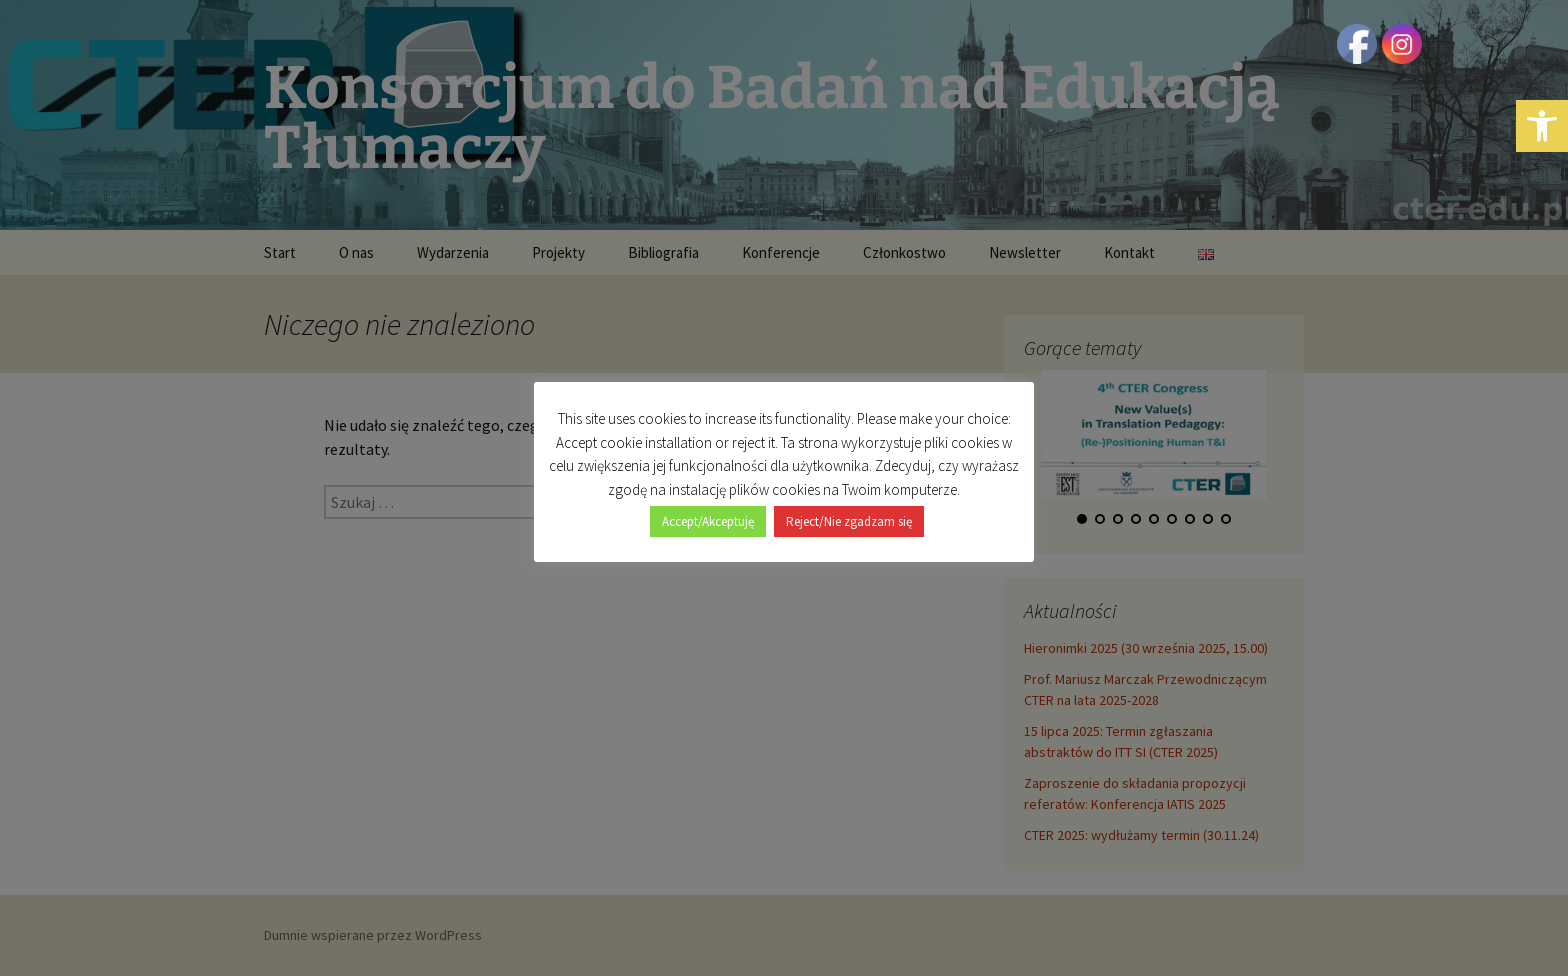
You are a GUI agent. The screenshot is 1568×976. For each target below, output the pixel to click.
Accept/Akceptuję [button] (708, 521)
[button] (1542, 126)
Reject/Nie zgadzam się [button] (849, 521)
